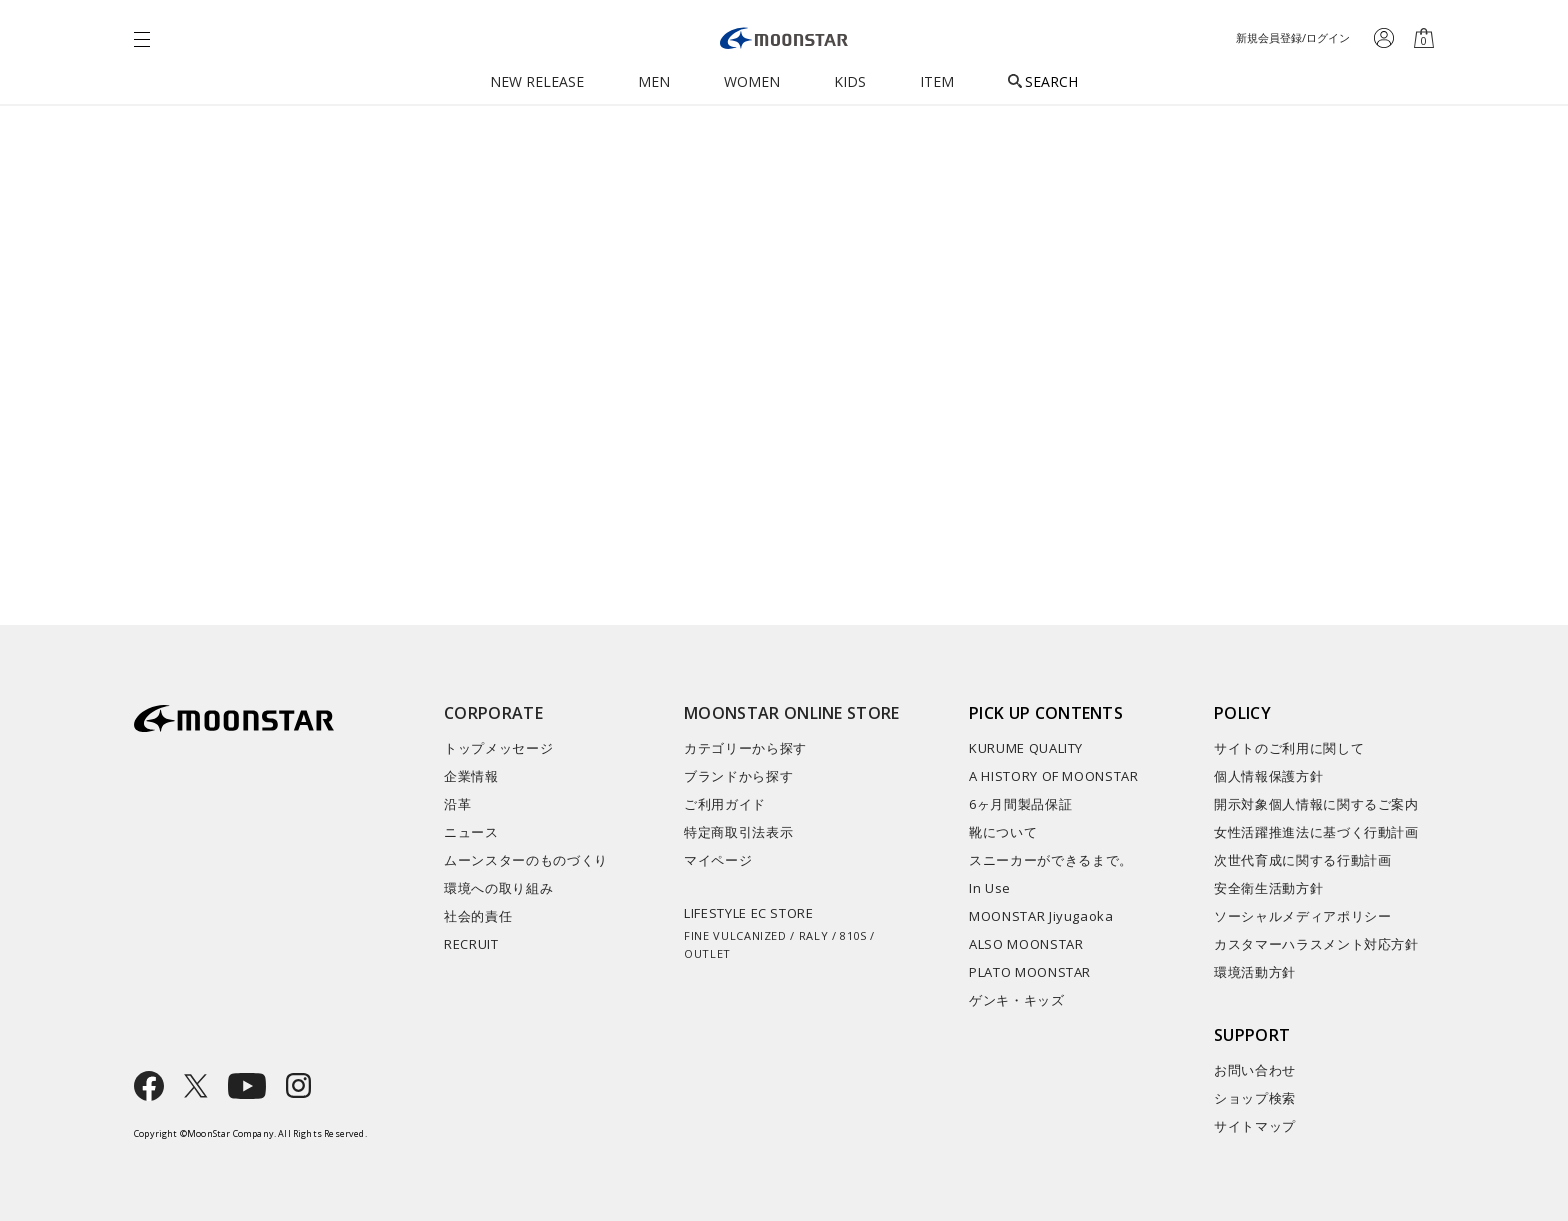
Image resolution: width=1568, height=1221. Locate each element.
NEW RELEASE (537, 81)
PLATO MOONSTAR (1030, 972)
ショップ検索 (1255, 1098)
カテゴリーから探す (745, 748)
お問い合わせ (1255, 1070)
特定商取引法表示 (738, 832)
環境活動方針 (1255, 972)
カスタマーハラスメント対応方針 (1316, 944)
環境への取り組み (498, 888)
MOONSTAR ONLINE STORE (792, 713)
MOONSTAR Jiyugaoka (1041, 916)
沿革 (457, 804)
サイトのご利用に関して (1289, 748)
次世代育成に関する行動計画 (1302, 860)
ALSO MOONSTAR (1026, 944)
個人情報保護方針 (1268, 776)
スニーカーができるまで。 (1051, 860)
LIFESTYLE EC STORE (796, 933)
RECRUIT (471, 944)
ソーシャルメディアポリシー (1302, 916)
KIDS (850, 81)
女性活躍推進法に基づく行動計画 (1316, 832)
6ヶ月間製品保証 (1020, 804)
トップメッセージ (498, 748)
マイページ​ (718, 860)
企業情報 (471, 776)
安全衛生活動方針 (1268, 888)
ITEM (937, 81)
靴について (1003, 832)
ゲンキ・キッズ (1017, 1000)
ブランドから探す (738, 776)
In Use (990, 888)
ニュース (471, 832)
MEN (654, 81)
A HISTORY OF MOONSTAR (1054, 776)
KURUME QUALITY (1026, 748)
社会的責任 (478, 916)
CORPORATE (493, 713)
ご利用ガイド (725, 804)
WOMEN (752, 81)
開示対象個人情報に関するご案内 (1316, 804)
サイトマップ (1255, 1126)
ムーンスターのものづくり (526, 860)
